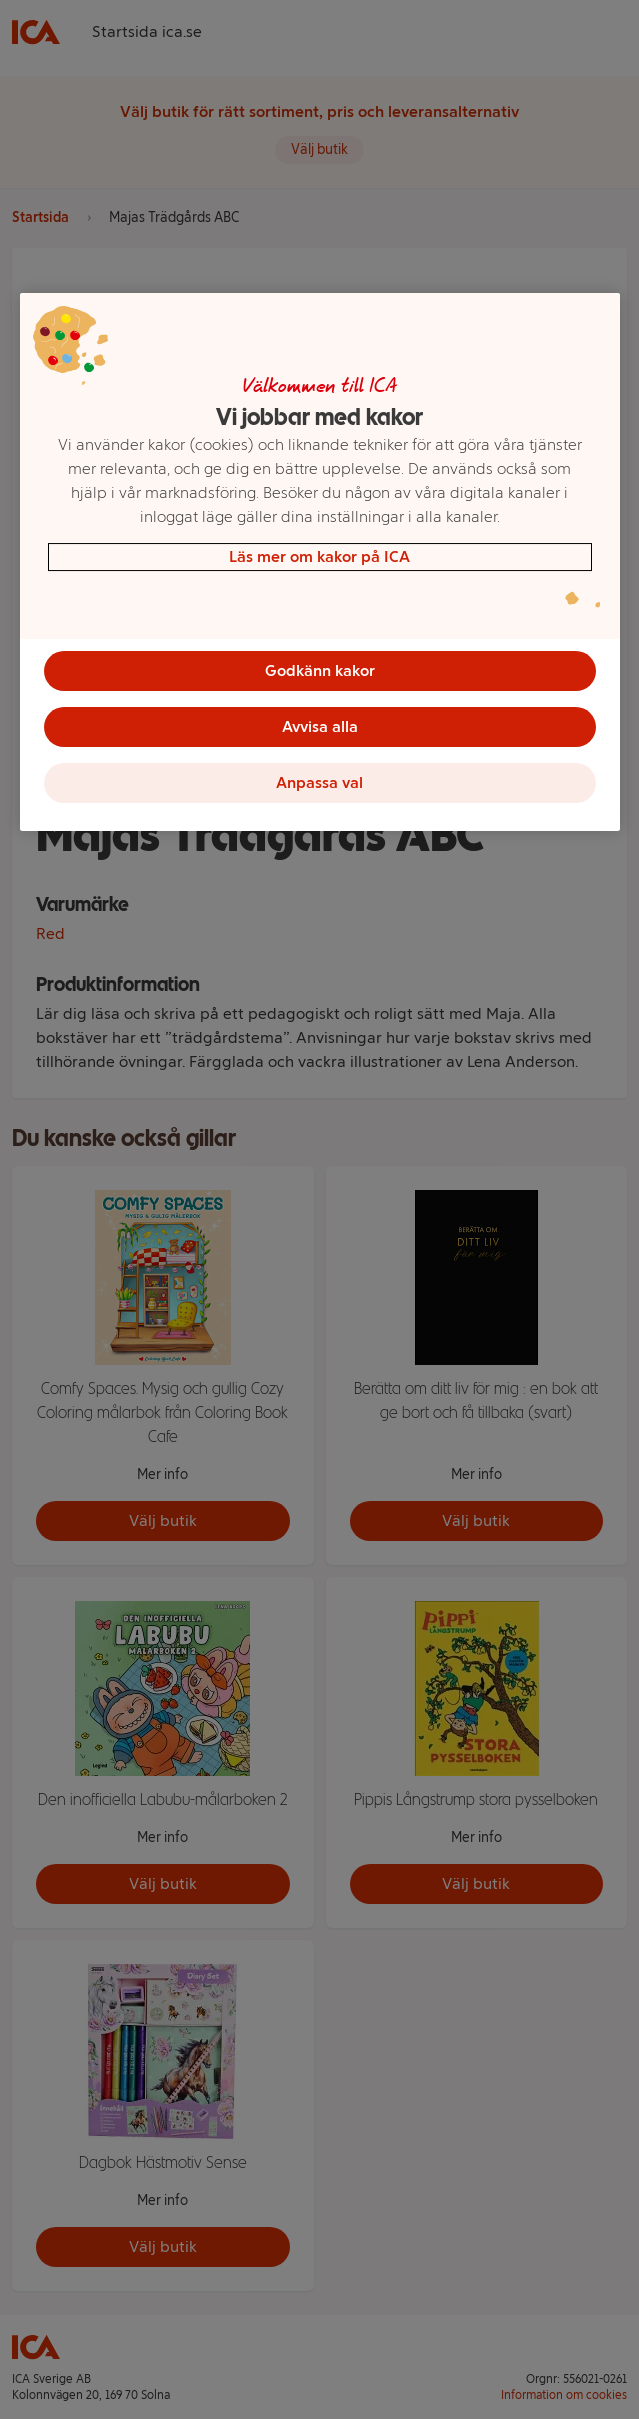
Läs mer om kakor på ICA (319, 556)
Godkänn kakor (320, 670)
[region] (320, 562)
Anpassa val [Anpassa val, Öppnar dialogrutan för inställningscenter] (319, 782)
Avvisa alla (320, 726)
